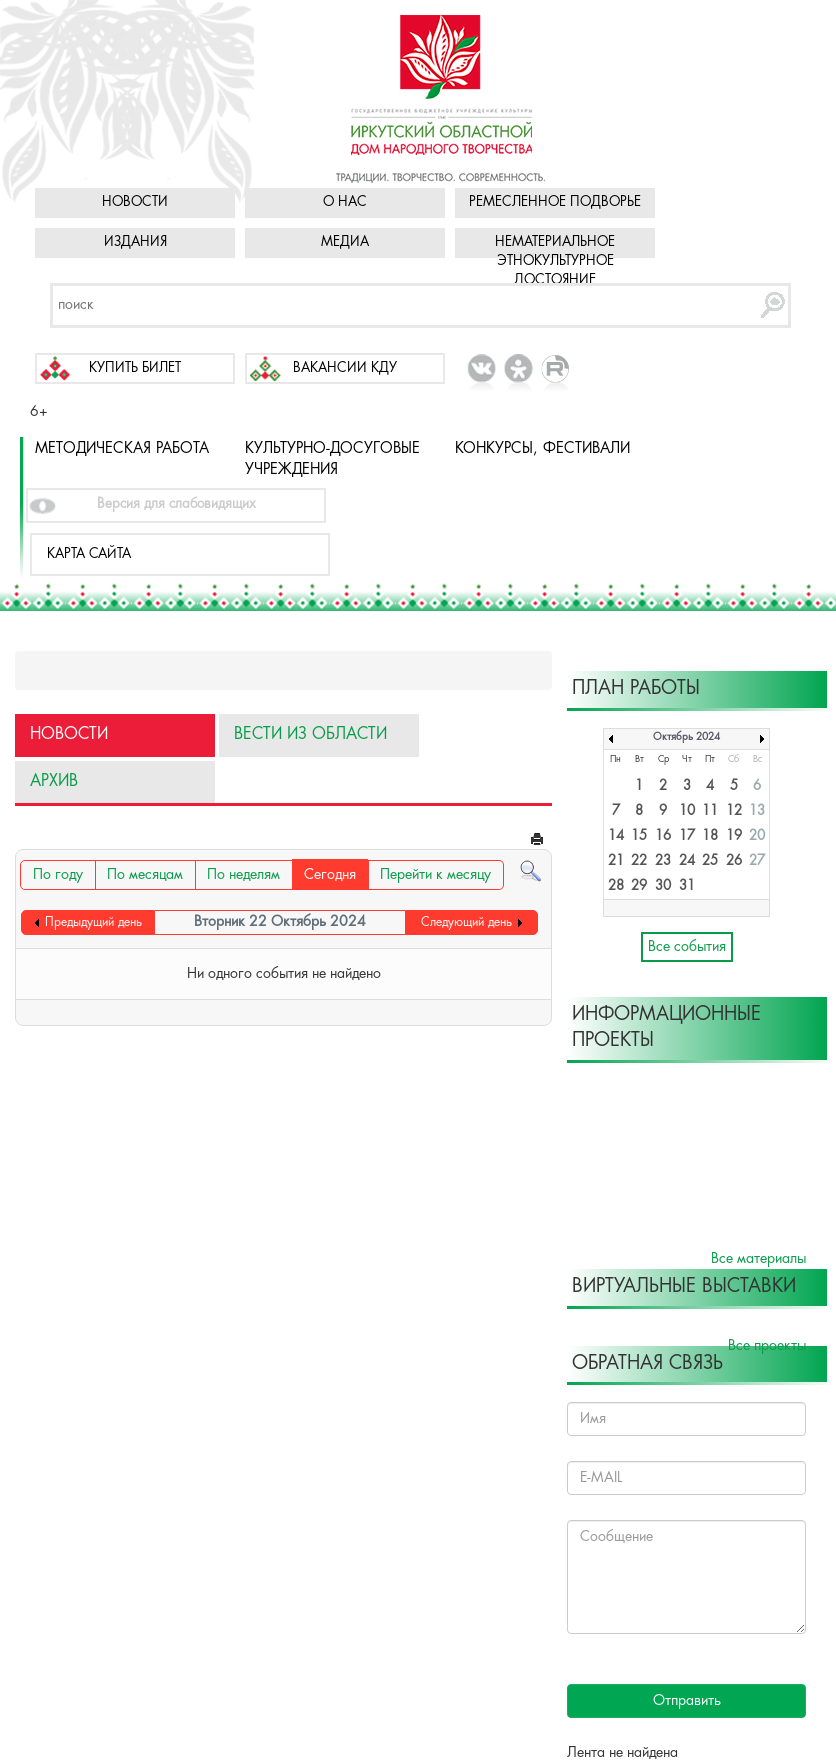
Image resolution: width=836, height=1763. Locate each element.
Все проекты (767, 1346)
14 (616, 836)
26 (734, 861)
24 (687, 861)
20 (757, 836)
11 (710, 811)
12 (734, 811)
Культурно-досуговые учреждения (332, 459)
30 (663, 886)
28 (616, 886)
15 (639, 836)
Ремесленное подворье (555, 202)
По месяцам (145, 875)
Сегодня (330, 875)
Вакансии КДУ (345, 368)
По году (58, 875)
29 (639, 886)
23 (663, 861)
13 (757, 811)
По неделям (243, 875)
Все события (687, 947)
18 (710, 836)
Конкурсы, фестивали (542, 449)
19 (734, 836)
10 (687, 811)
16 (663, 836)
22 (639, 861)
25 (710, 861)
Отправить (687, 1701)
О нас (345, 202)
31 (687, 886)
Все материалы (758, 1259)
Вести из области (310, 734)
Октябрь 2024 (686, 737)
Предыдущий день (93, 922)
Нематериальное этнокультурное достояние (555, 261)
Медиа (345, 242)
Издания (135, 242)
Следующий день (466, 922)
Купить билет (135, 368)
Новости (135, 202)
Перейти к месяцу (435, 875)
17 (687, 836)
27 (757, 861)
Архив (54, 781)
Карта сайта (89, 554)
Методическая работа (122, 449)
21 (616, 861)
